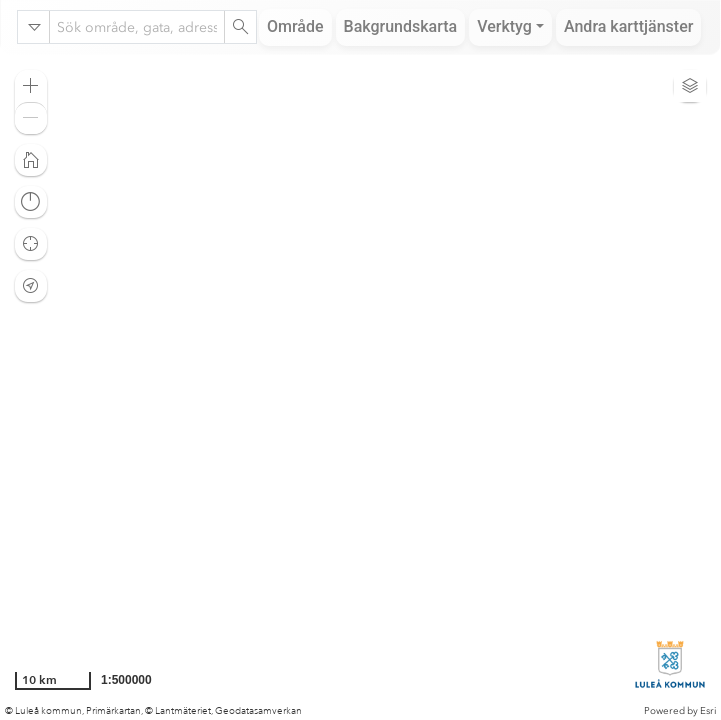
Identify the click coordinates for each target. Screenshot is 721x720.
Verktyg (504, 26)
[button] (31, 86)
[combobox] (137, 27)
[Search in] (34, 27)
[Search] (240, 27)
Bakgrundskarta (401, 26)
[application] (360, 387)
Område (295, 26)
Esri (708, 711)
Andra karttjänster (628, 26)
